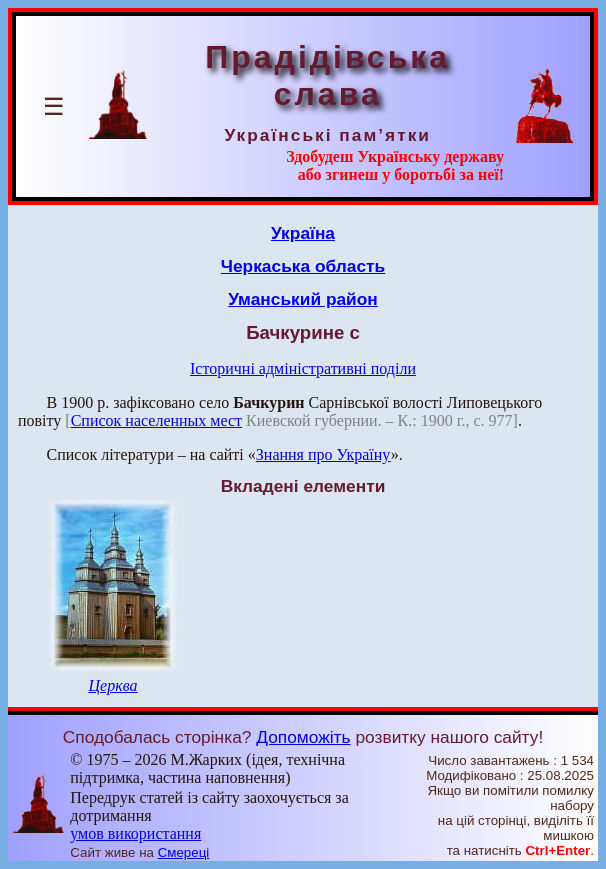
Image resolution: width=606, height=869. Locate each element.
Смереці (184, 852)
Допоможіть (303, 737)
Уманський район (303, 299)
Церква (112, 685)
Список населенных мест (156, 420)
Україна (303, 233)
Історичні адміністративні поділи (303, 368)
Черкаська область (303, 266)
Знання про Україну (323, 454)
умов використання (135, 833)
